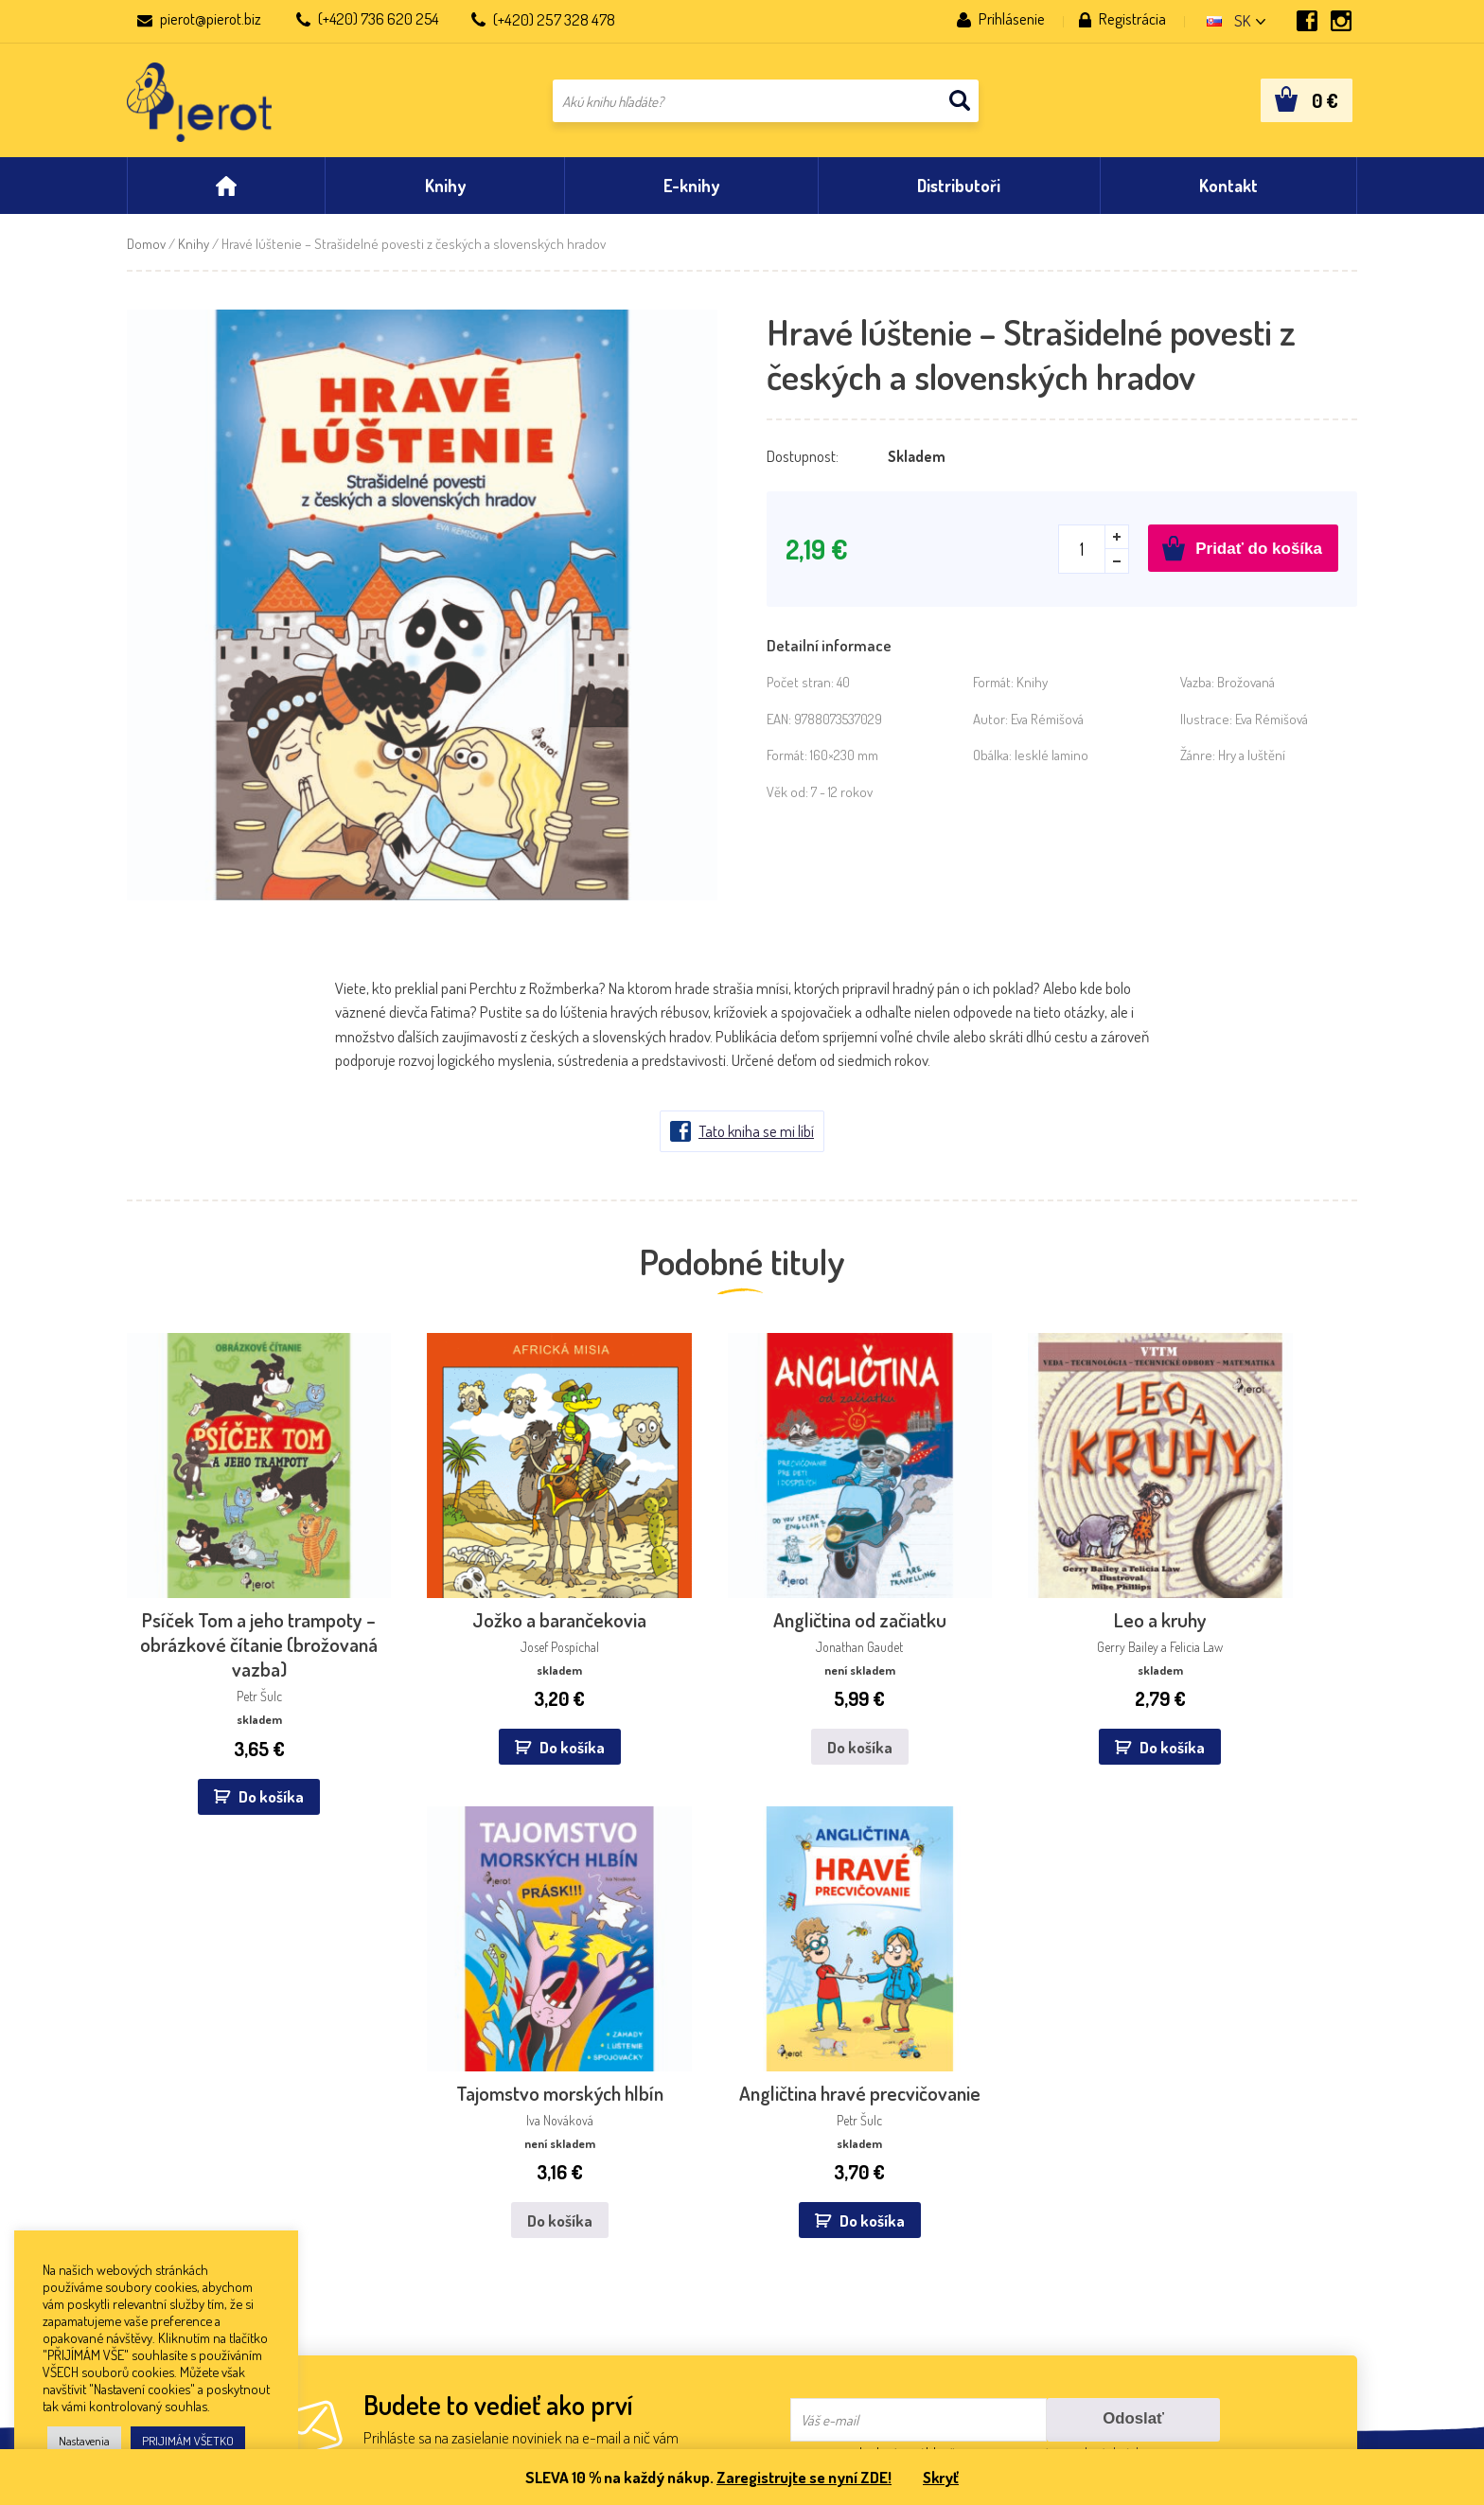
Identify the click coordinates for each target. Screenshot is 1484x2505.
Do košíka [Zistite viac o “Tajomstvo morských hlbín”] (1061, 1683)
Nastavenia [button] (84, 2440)
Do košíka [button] (222, 1732)
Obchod (151, 2226)
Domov (146, 253)
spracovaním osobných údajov (1073, 1961)
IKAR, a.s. (404, 2149)
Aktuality (155, 2201)
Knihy (193, 253)
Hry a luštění (1251, 764)
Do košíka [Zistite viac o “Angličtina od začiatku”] (635, 1683)
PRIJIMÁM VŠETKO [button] (188, 2440)
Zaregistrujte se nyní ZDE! (803, 2477)
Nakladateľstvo (172, 2174)
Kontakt (152, 2149)
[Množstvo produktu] (1093, 558)
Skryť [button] (943, 2477)
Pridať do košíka (1258, 558)
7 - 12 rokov (842, 801)
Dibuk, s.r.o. (660, 2149)
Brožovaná (1246, 692)
